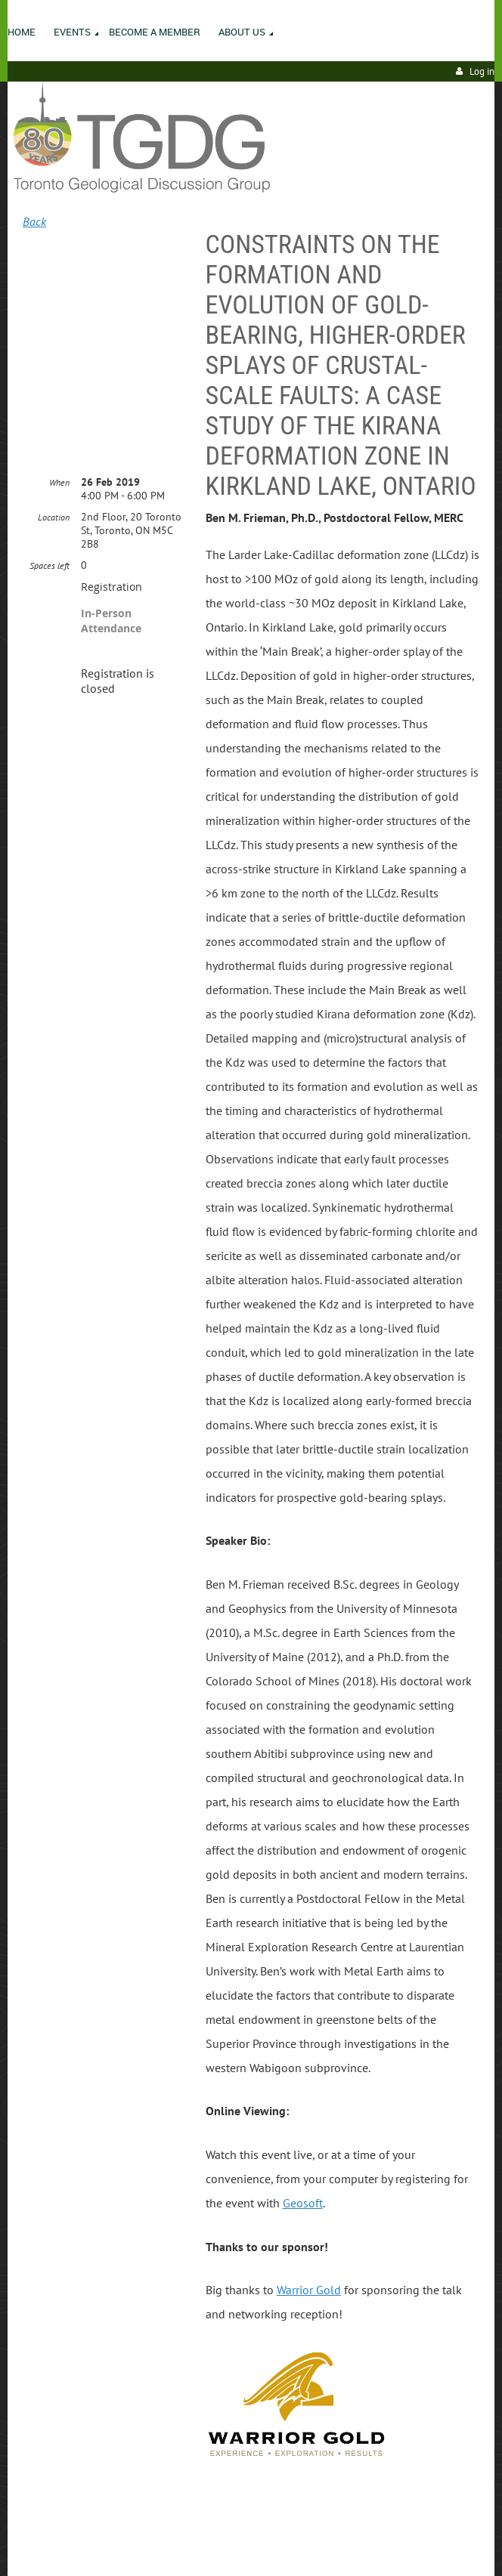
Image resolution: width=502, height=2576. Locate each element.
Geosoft (303, 2202)
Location (54, 517)
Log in (481, 71)
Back (34, 221)
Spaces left (49, 565)
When (59, 482)
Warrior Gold (309, 2289)
